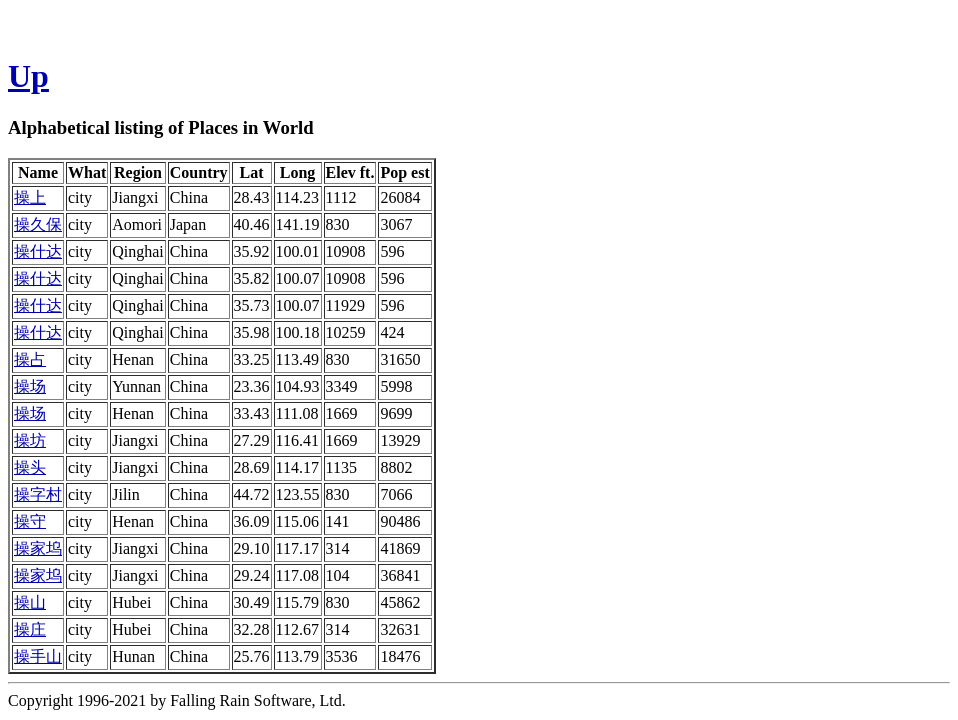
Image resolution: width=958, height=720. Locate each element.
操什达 (38, 251)
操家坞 (38, 548)
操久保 (38, 224)
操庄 (30, 629)
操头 (30, 467)
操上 (30, 197)
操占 (30, 359)
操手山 (38, 656)
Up (28, 76)
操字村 (38, 494)
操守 (30, 521)
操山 (30, 602)
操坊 (30, 440)
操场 (30, 386)
